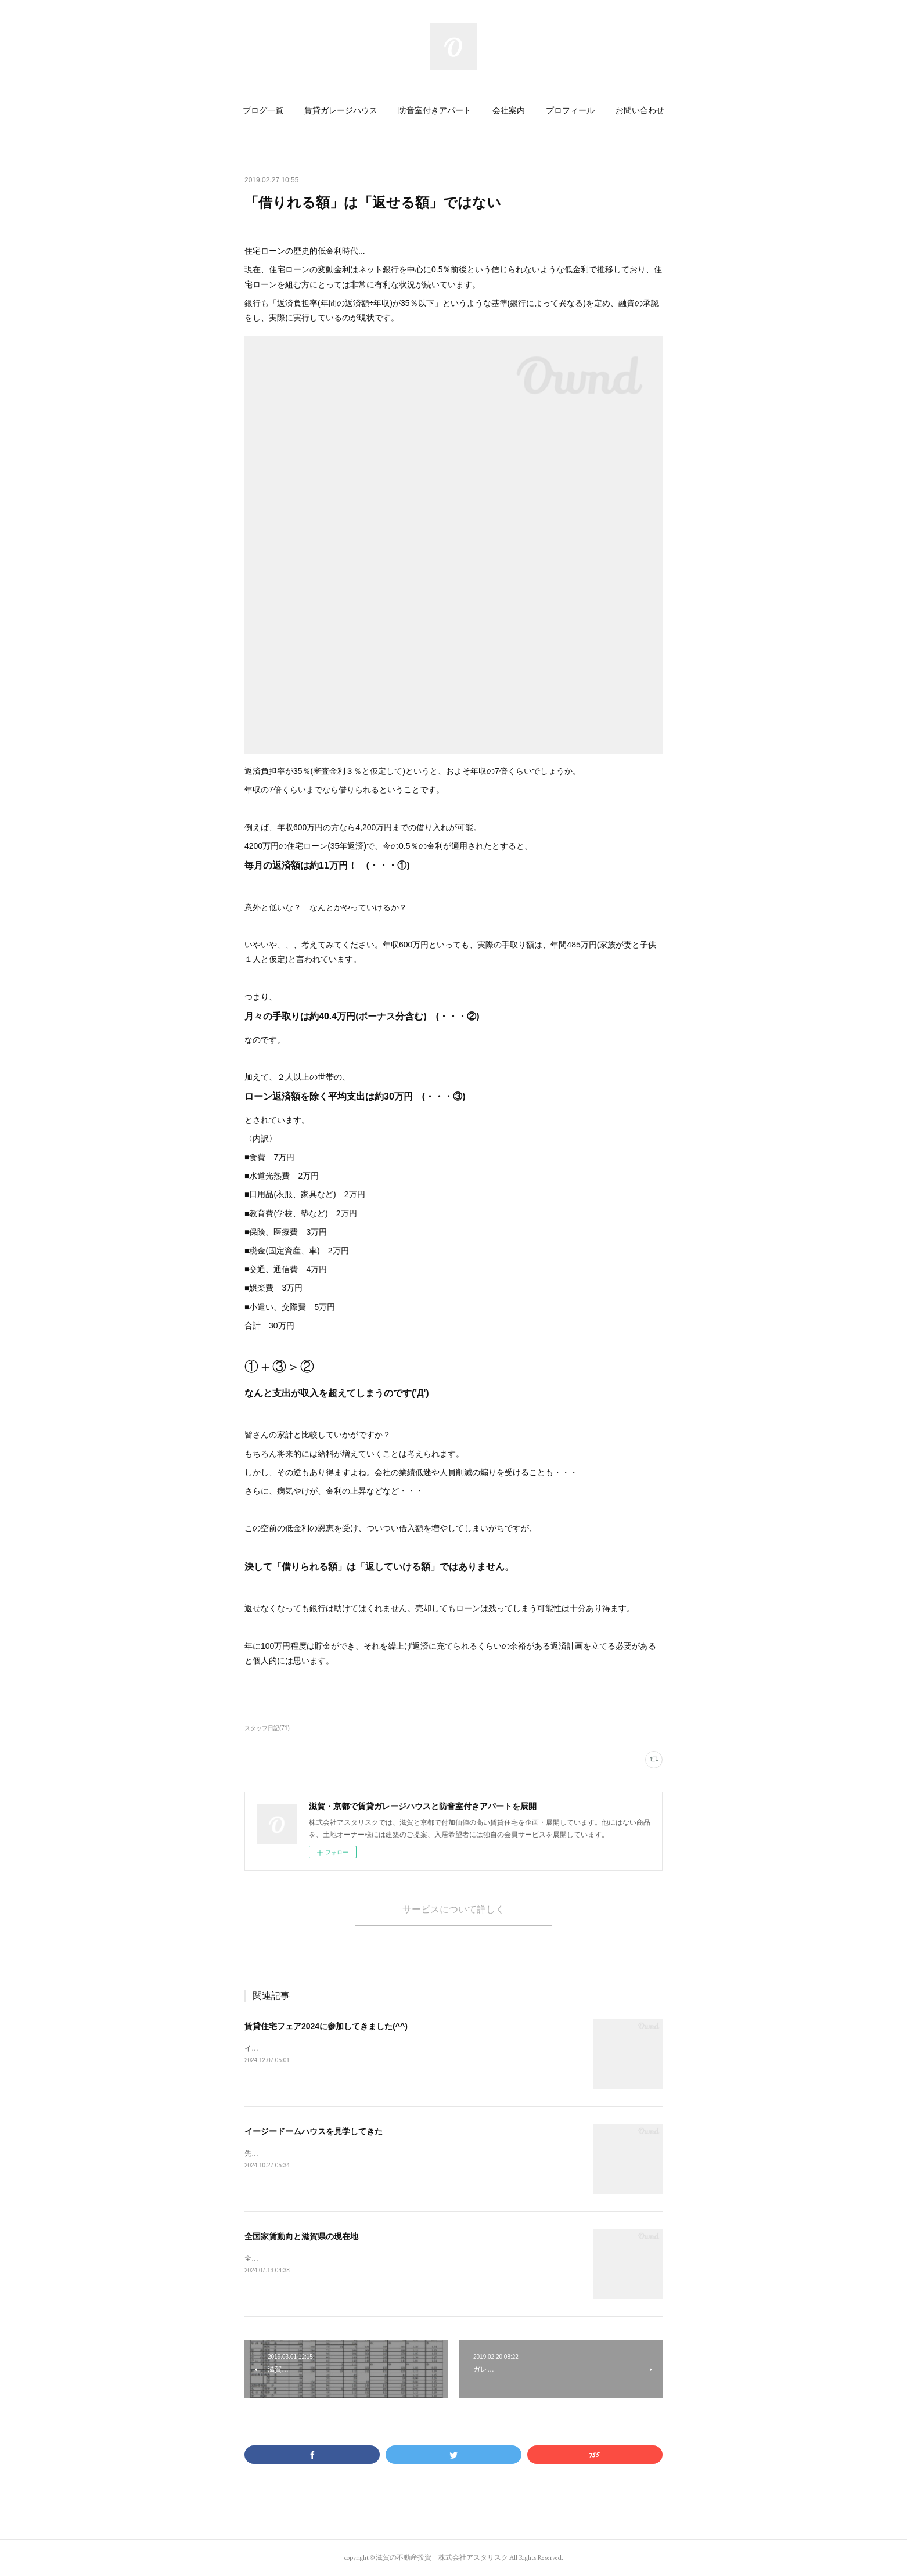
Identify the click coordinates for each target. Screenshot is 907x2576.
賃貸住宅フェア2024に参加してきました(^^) (326, 2026)
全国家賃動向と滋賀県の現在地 (301, 2236)
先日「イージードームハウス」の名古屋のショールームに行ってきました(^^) (364, 2153)
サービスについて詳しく (453, 1909)
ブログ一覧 (263, 110)
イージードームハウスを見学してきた (313, 2131)
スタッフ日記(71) (267, 1728)
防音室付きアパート (435, 110)
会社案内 (508, 110)
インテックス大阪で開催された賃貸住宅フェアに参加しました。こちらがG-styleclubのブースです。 (401, 2048)
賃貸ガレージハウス (340, 110)
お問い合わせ (640, 110)
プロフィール (570, 110)
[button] (263, 110)
